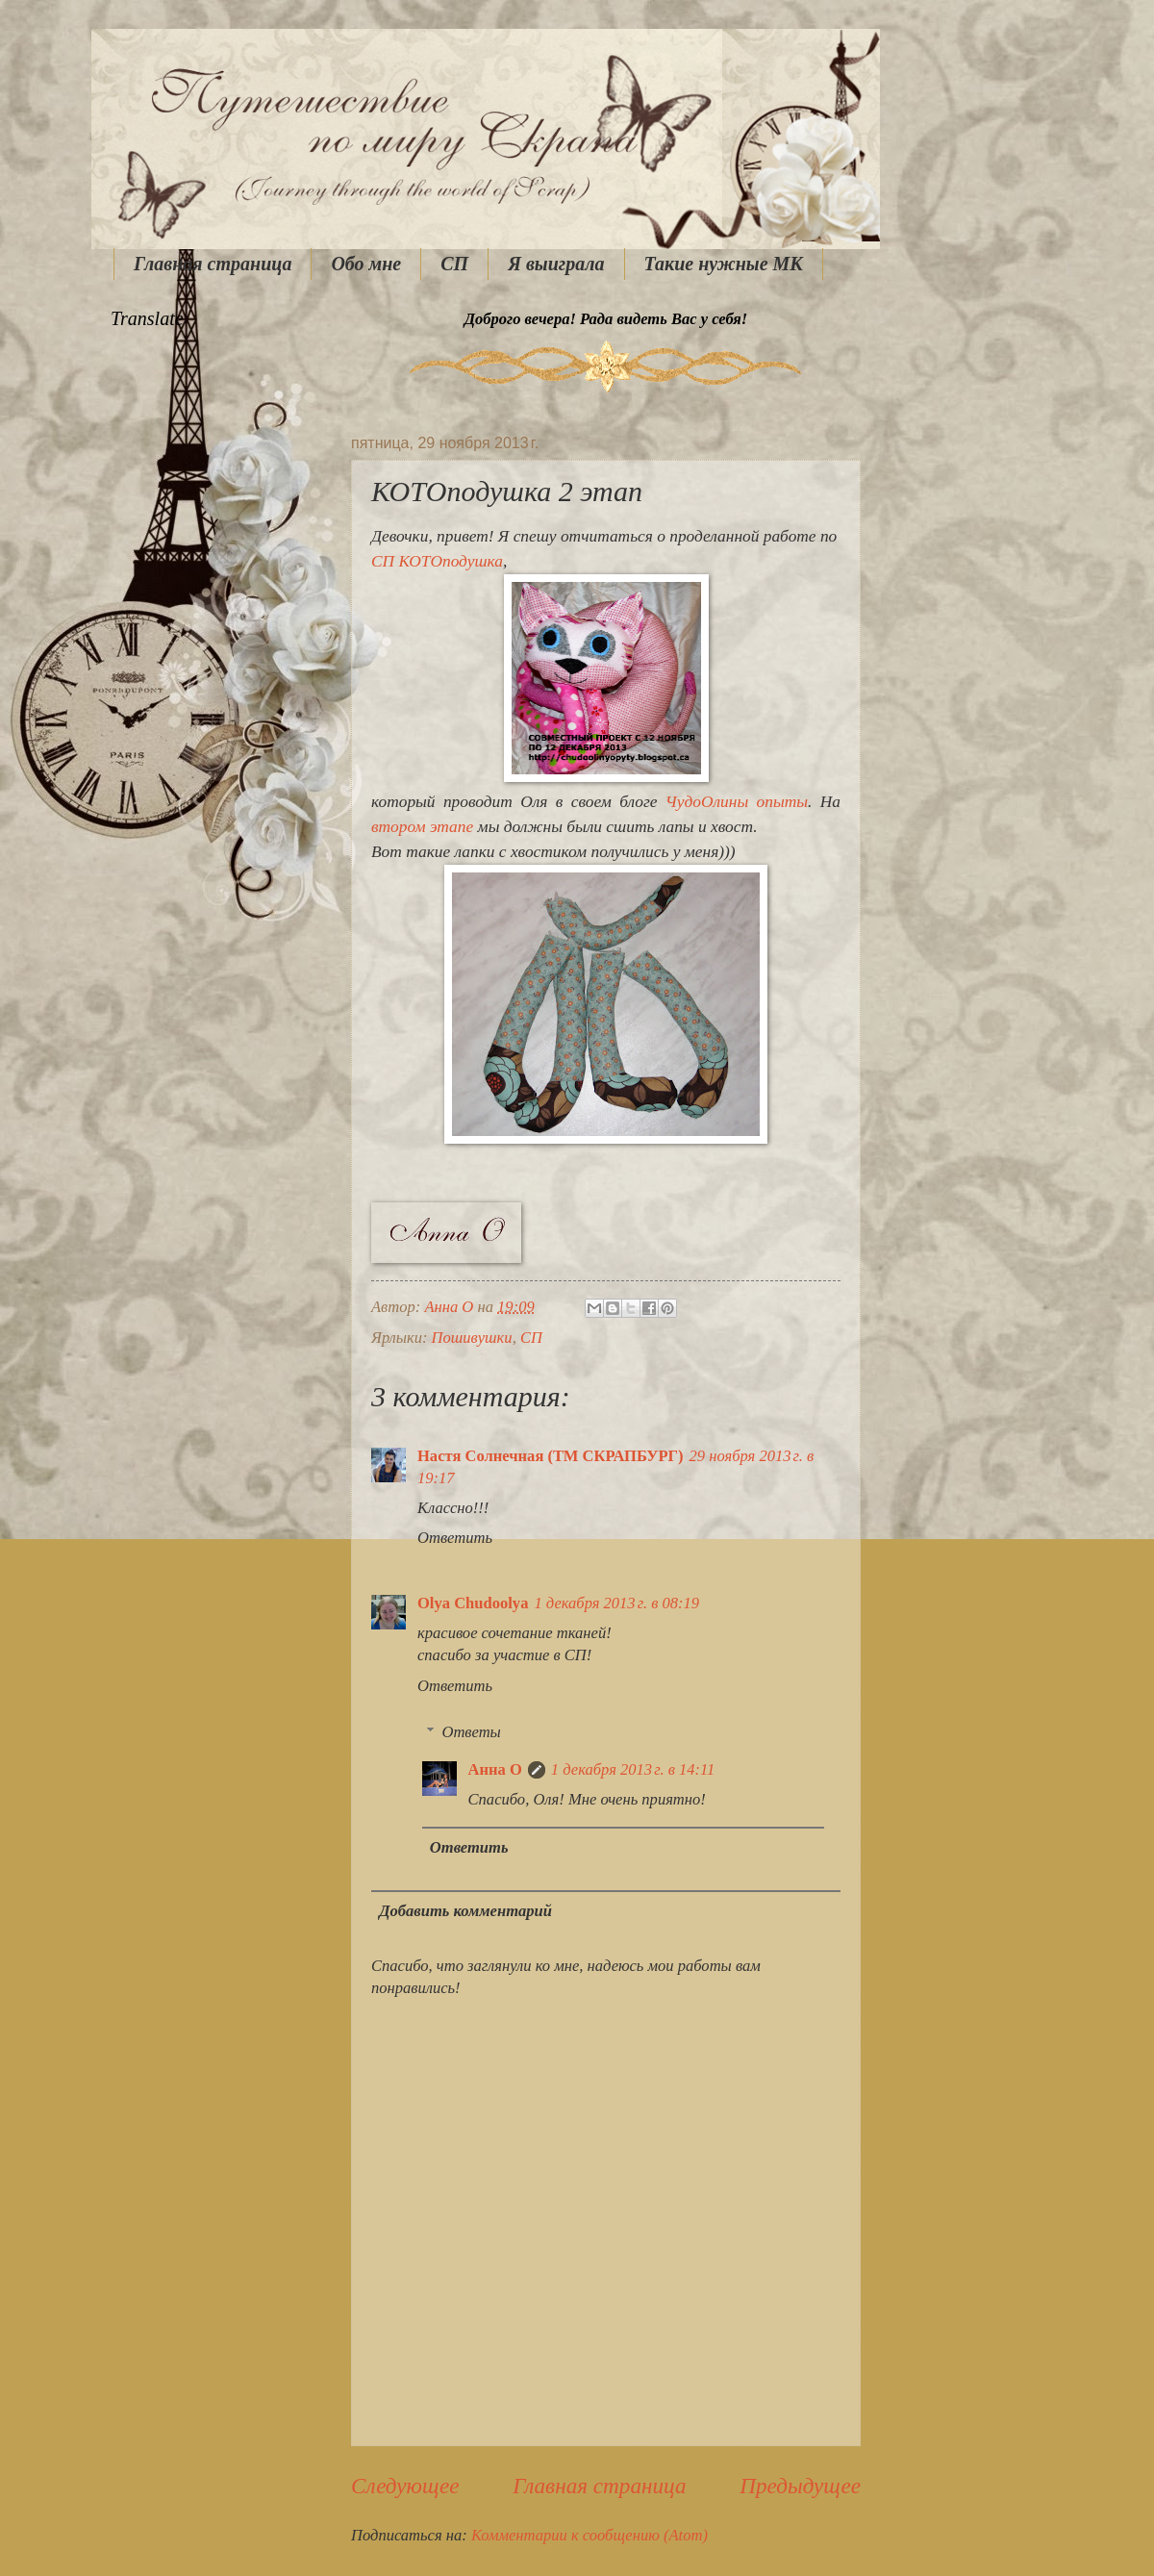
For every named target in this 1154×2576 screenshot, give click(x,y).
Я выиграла (556, 263)
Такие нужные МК (723, 263)
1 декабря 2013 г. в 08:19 (616, 1603)
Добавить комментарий (465, 1911)
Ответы (470, 1732)
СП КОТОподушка (437, 561)
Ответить (454, 1537)
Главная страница (212, 263)
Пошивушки (472, 1337)
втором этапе (422, 827)
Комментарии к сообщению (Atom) (589, 2535)
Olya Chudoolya (472, 1603)
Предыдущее (800, 2485)
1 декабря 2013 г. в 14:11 (633, 1769)
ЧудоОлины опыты (736, 802)
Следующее (405, 2485)
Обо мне (366, 263)
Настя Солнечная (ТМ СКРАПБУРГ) (550, 1456)
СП (454, 263)
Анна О (495, 1769)
